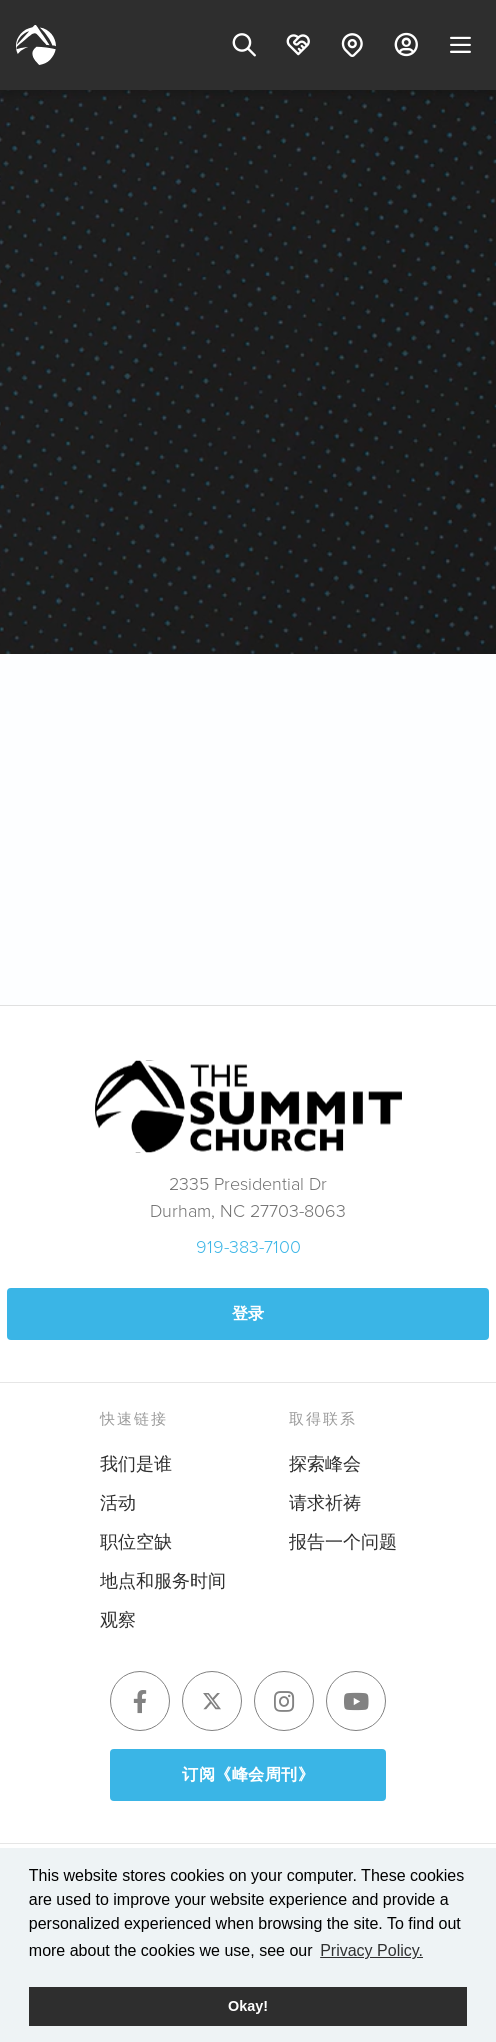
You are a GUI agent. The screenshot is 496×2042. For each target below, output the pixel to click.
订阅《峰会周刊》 (248, 1774)
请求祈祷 (325, 1503)
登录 (248, 1313)
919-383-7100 (248, 1247)
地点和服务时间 (163, 1581)
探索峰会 (325, 1464)
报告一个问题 (343, 1542)
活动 (118, 1503)
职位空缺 (136, 1542)
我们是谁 (136, 1464)
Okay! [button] (248, 2006)
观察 (118, 1620)
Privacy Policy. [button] (371, 1950)
